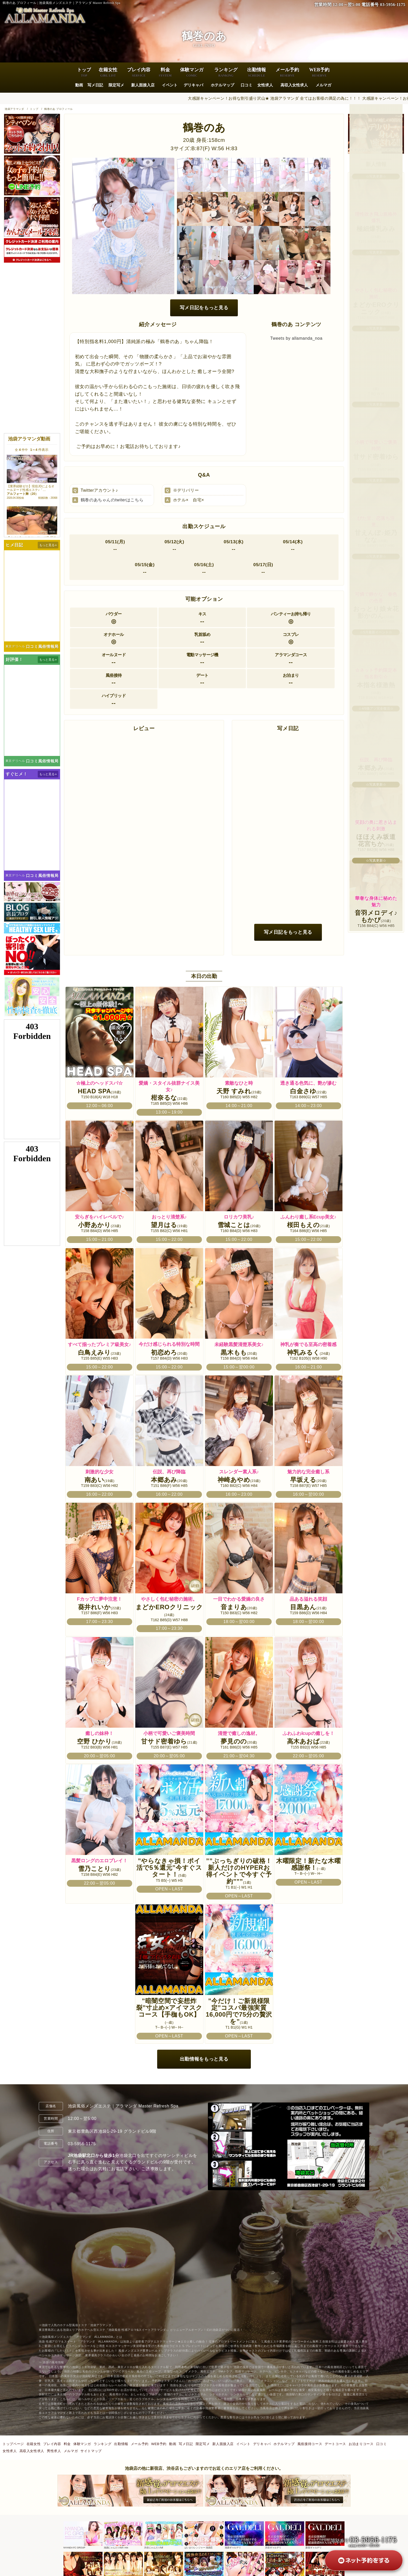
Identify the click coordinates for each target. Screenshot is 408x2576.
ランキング (226, 72)
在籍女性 (108, 72)
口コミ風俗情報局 (42, 646)
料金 (165, 72)
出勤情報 (256, 72)
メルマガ (323, 85)
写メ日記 (95, 85)
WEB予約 (319, 72)
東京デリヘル (15, 646)
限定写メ (116, 85)
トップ (84, 72)
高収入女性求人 (294, 85)
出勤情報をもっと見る (204, 2059)
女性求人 (265, 85)
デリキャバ (193, 85)
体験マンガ (191, 72)
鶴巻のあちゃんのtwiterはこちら (112, 500)
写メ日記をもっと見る (204, 307)
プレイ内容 (138, 72)
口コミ (246, 85)
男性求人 (54, 2451)
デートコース (335, 2444)
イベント (169, 85)
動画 (79, 85)
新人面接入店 (143, 85)
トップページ (13, 2444)
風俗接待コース (309, 2444)
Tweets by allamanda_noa (296, 338)
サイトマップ (91, 2451)
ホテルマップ (222, 85)
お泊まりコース (361, 2444)
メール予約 (287, 72)
